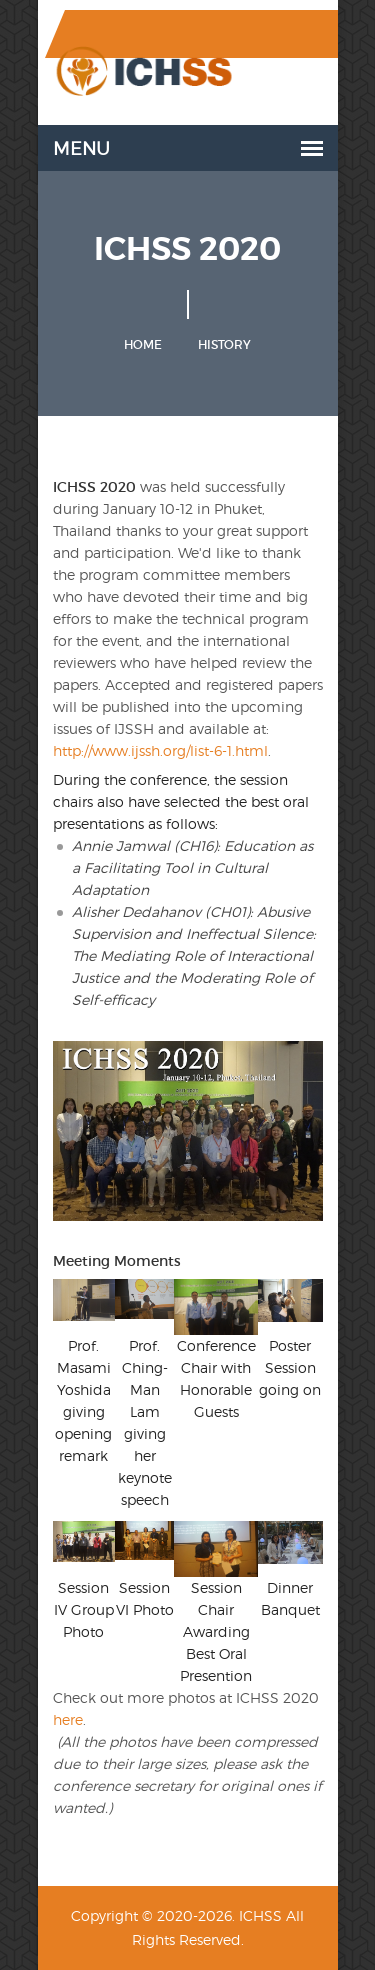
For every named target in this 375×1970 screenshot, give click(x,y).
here (68, 1719)
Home (143, 344)
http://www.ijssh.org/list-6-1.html (160, 750)
